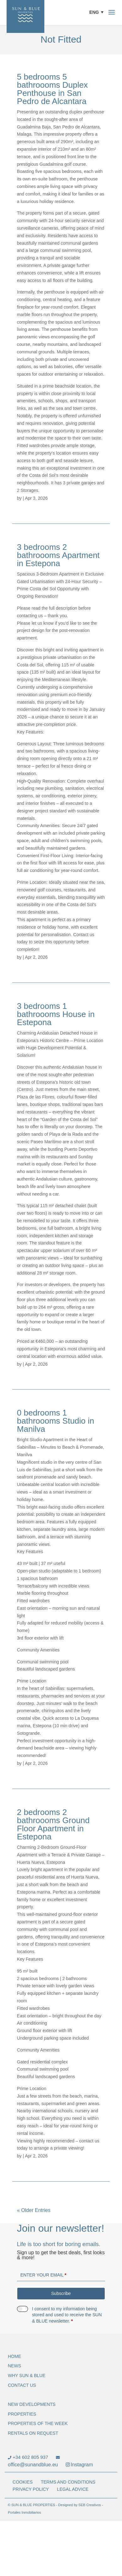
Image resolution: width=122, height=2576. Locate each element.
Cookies (23, 2482)
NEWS (14, 2365)
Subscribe (61, 2293)
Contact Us (22, 2385)
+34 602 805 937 (28, 2457)
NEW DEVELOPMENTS (32, 2404)
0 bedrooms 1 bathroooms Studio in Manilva (55, 1421)
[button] (98, 12)
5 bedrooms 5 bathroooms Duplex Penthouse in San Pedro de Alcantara (52, 89)
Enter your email (43, 2274)
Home (14, 2356)
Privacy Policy (31, 2489)
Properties (22, 2414)
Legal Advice (72, 2489)
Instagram (79, 2464)
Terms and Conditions (68, 2482)
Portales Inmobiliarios (24, 2512)
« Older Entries (34, 2210)
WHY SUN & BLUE (27, 2375)
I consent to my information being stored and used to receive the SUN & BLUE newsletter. (67, 2314)
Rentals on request (33, 2433)
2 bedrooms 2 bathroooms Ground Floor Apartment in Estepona (53, 1824)
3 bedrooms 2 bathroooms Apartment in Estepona (58, 555)
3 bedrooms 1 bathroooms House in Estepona (56, 1014)
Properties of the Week (38, 2423)
